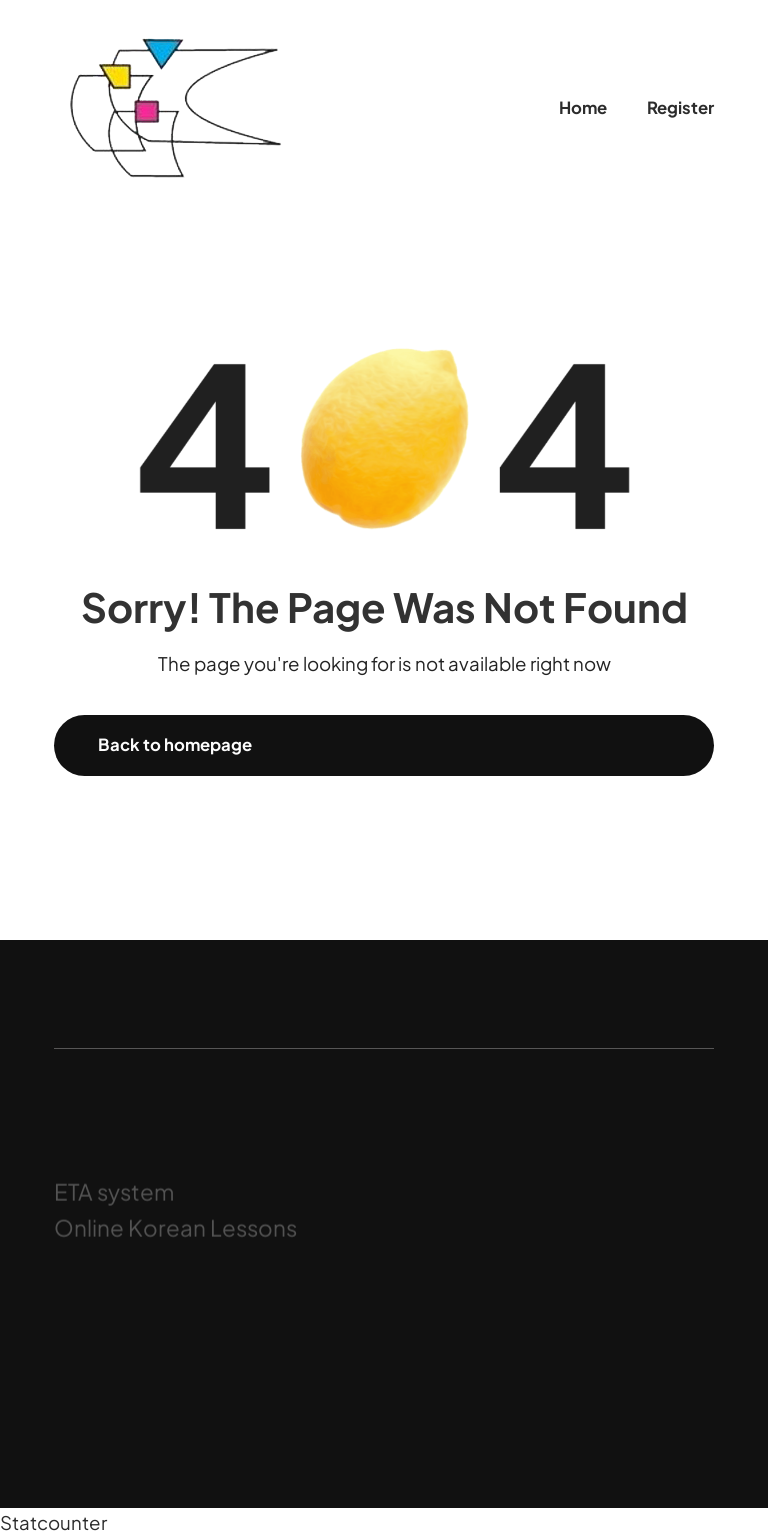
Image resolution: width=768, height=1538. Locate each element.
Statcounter (53, 1522)
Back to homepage (175, 744)
